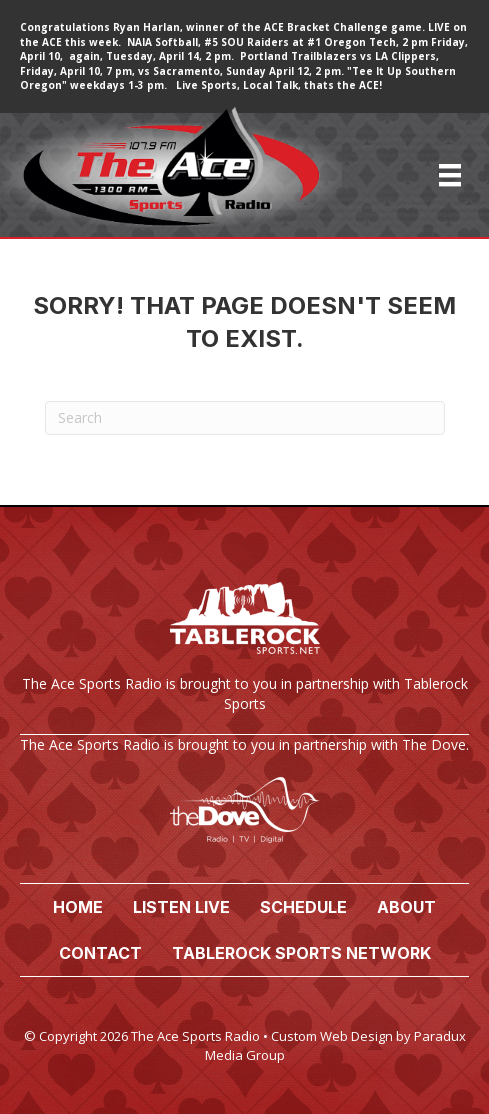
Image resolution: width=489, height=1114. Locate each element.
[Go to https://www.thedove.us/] (244, 798)
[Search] (245, 418)
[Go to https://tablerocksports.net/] (244, 651)
